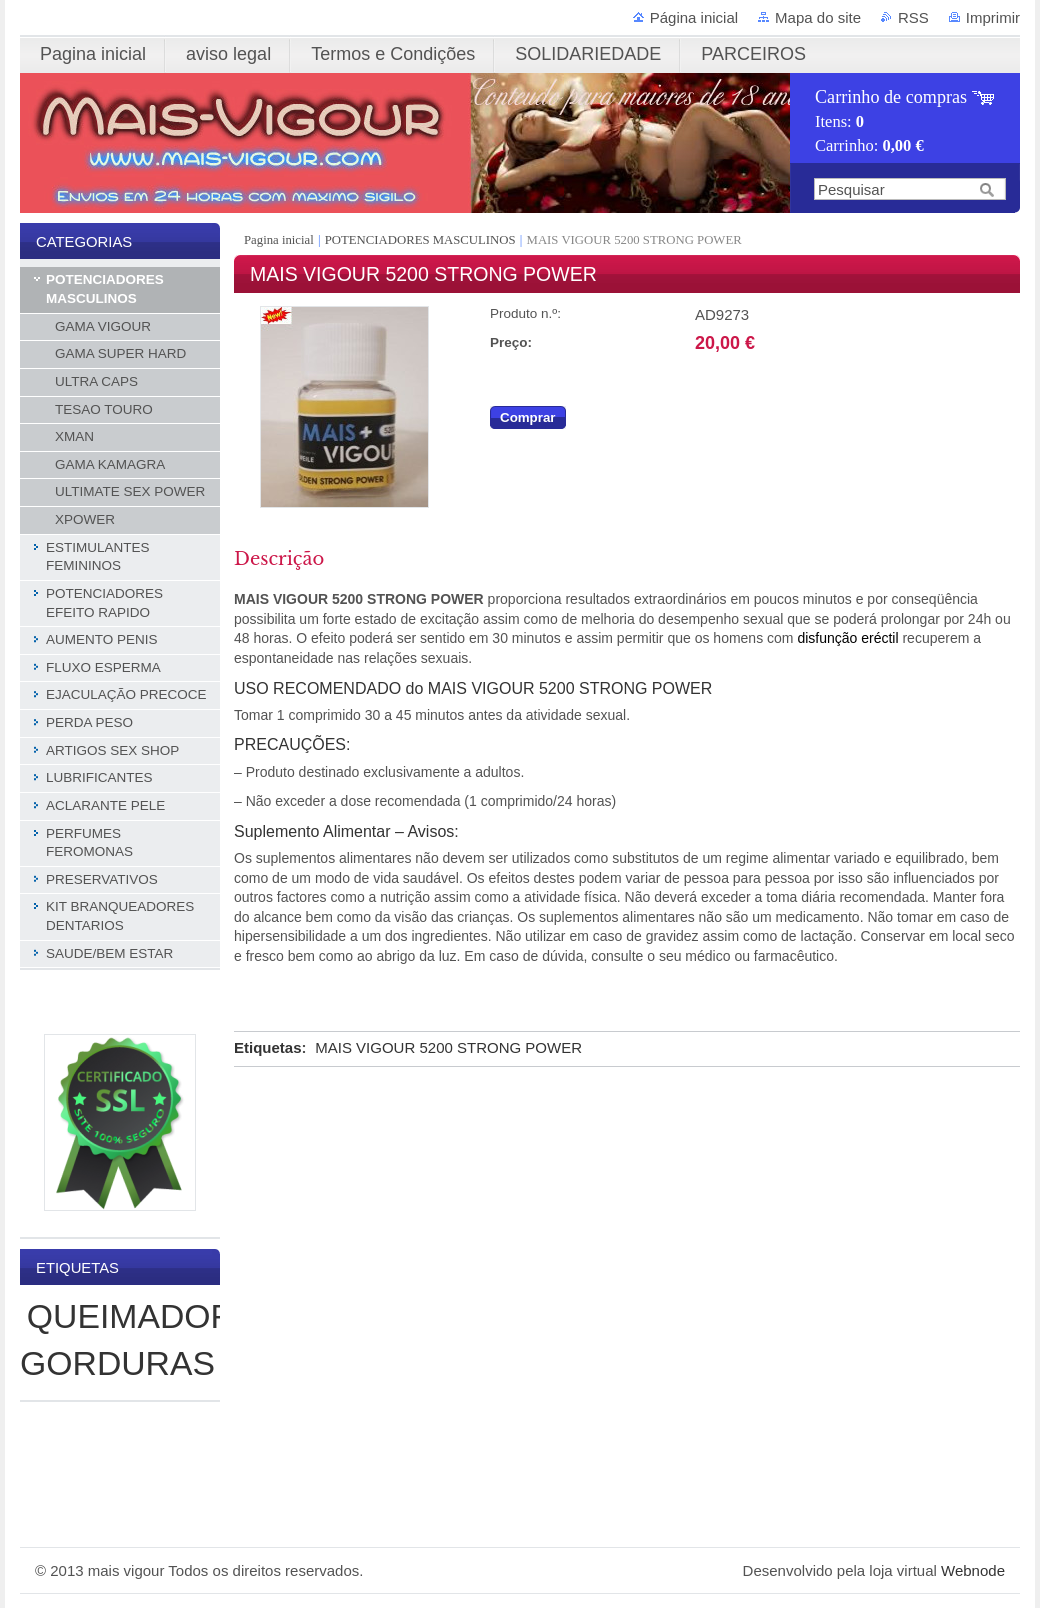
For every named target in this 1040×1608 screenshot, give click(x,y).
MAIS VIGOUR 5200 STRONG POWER (448, 1047)
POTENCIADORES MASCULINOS (420, 240)
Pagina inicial (280, 240)
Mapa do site (818, 17)
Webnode (973, 1570)
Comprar (528, 417)
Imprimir (993, 17)
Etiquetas (268, 1047)
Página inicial (694, 17)
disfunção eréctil (847, 638)
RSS (913, 17)
